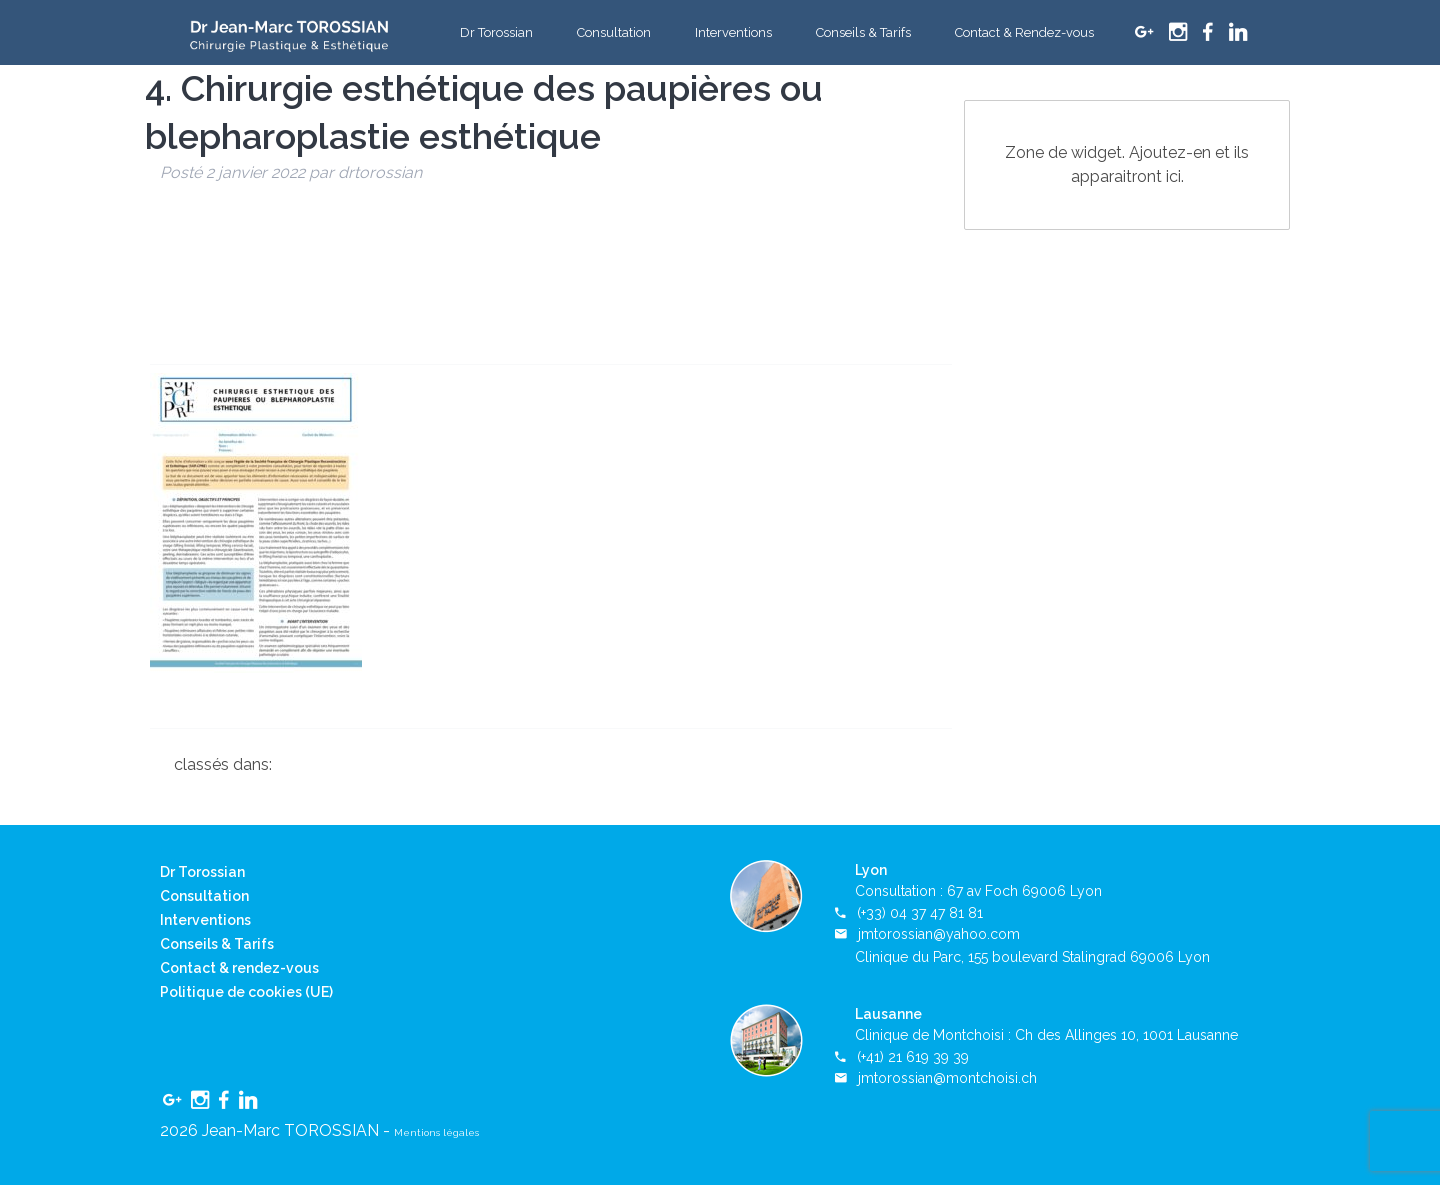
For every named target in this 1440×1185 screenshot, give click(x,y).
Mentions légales (436, 1132)
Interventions (733, 32)
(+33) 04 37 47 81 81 (920, 913)
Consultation (614, 32)
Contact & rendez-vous (239, 968)
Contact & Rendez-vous (1024, 32)
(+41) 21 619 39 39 (913, 1057)
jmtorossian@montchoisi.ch (947, 1078)
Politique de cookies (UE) (246, 992)
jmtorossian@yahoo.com (939, 934)
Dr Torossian (496, 32)
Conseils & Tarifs (863, 32)
